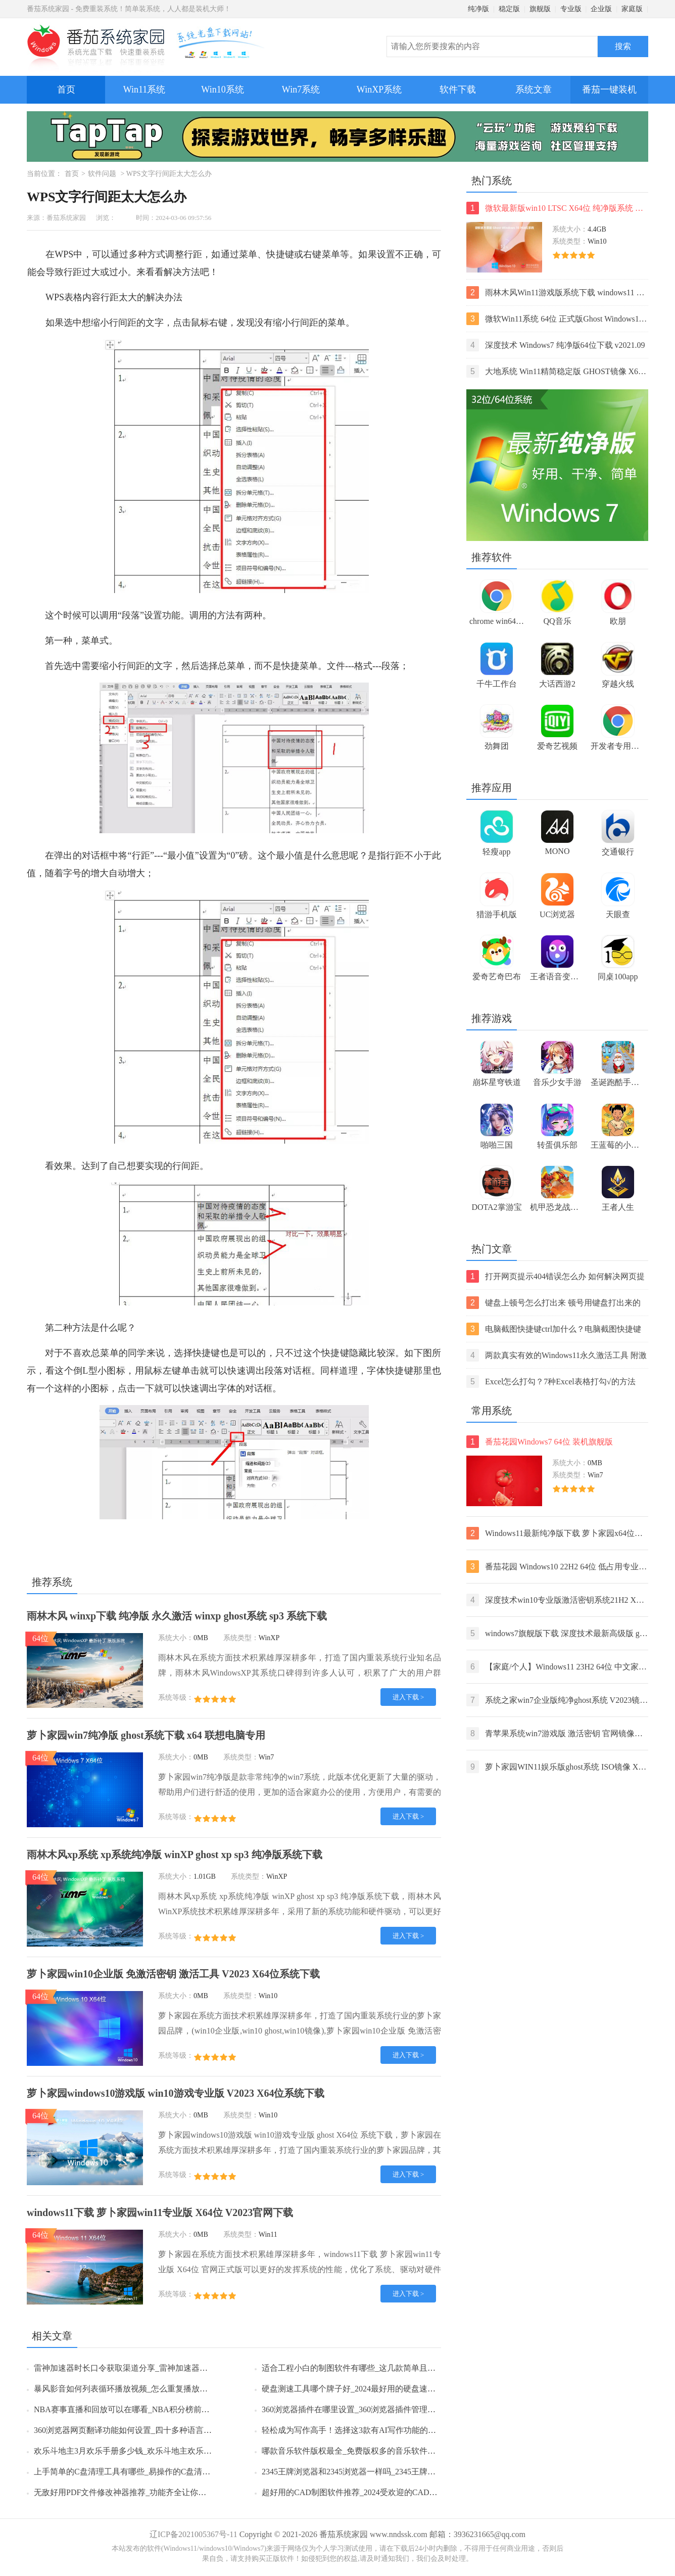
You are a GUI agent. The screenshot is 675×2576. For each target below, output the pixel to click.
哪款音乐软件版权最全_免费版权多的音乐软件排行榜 (357, 2451)
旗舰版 (540, 9)
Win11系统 (144, 89)
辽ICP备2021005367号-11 (193, 2534)
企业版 (601, 9)
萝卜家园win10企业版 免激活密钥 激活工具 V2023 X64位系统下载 (173, 1973)
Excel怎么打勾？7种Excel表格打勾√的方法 (551, 1381)
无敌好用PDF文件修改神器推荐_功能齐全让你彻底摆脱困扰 (140, 2492)
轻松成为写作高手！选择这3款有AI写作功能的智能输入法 (365, 2430)
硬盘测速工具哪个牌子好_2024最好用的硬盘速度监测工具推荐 (373, 2388)
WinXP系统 (379, 89)
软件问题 (102, 173)
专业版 (571, 9)
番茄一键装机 (612, 85)
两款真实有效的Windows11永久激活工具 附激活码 (556, 1355)
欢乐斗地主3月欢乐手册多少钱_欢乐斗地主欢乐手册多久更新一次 (151, 2451)
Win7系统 (301, 89)
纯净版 (478, 9)
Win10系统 (222, 89)
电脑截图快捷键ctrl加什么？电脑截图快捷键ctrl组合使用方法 (553, 1329)
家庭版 (632, 9)
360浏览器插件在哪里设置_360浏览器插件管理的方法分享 (365, 2409)
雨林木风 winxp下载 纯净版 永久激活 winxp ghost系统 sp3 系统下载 (177, 1615)
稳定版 (509, 9)
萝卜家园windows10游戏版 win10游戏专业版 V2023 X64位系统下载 (175, 2093)
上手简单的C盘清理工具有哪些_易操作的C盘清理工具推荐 (138, 2471)
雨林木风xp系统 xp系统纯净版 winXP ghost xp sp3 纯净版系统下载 (174, 1854)
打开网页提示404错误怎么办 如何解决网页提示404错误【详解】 (555, 1276)
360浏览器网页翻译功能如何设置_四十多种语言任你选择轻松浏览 (151, 2430)
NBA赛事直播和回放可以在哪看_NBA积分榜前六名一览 (134, 2409)
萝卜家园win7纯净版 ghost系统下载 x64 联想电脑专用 (146, 1735)
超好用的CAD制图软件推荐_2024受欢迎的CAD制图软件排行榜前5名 (384, 2492)
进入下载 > (408, 1697)
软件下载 (458, 89)
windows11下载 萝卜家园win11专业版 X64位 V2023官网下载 (160, 2212)
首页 (66, 89)
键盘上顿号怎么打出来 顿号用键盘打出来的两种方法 (553, 1302)
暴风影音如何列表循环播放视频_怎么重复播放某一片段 (133, 2388)
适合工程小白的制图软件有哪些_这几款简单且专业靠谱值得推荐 (377, 2368)
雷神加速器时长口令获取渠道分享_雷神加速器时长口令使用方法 (149, 2368)
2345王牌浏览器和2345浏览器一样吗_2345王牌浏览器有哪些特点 (377, 2471)
